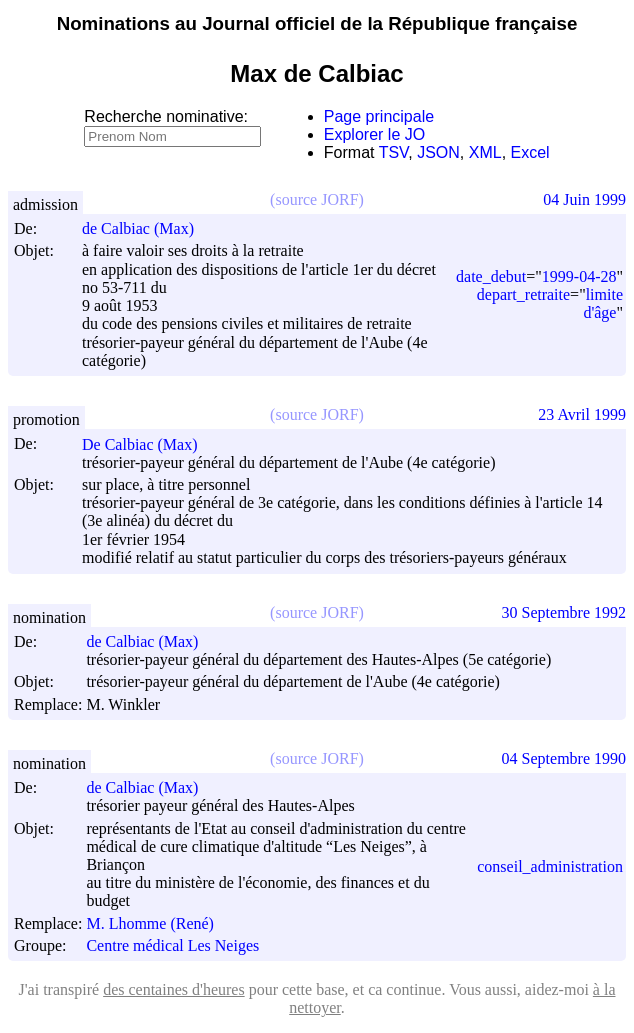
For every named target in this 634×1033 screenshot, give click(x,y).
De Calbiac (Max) (149, 444)
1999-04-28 (579, 276)
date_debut (491, 276)
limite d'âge (603, 303)
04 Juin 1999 (584, 199)
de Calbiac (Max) (147, 228)
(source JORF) (317, 199)
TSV (394, 152)
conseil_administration (550, 866)
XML (485, 152)
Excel (530, 152)
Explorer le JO (374, 134)
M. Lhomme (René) (159, 923)
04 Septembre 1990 (564, 758)
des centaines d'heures (174, 989)
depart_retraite (523, 294)
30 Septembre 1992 (564, 612)
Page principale (379, 116)
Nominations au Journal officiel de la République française (317, 23)
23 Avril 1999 (582, 414)
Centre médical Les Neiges (172, 945)
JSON (438, 152)
